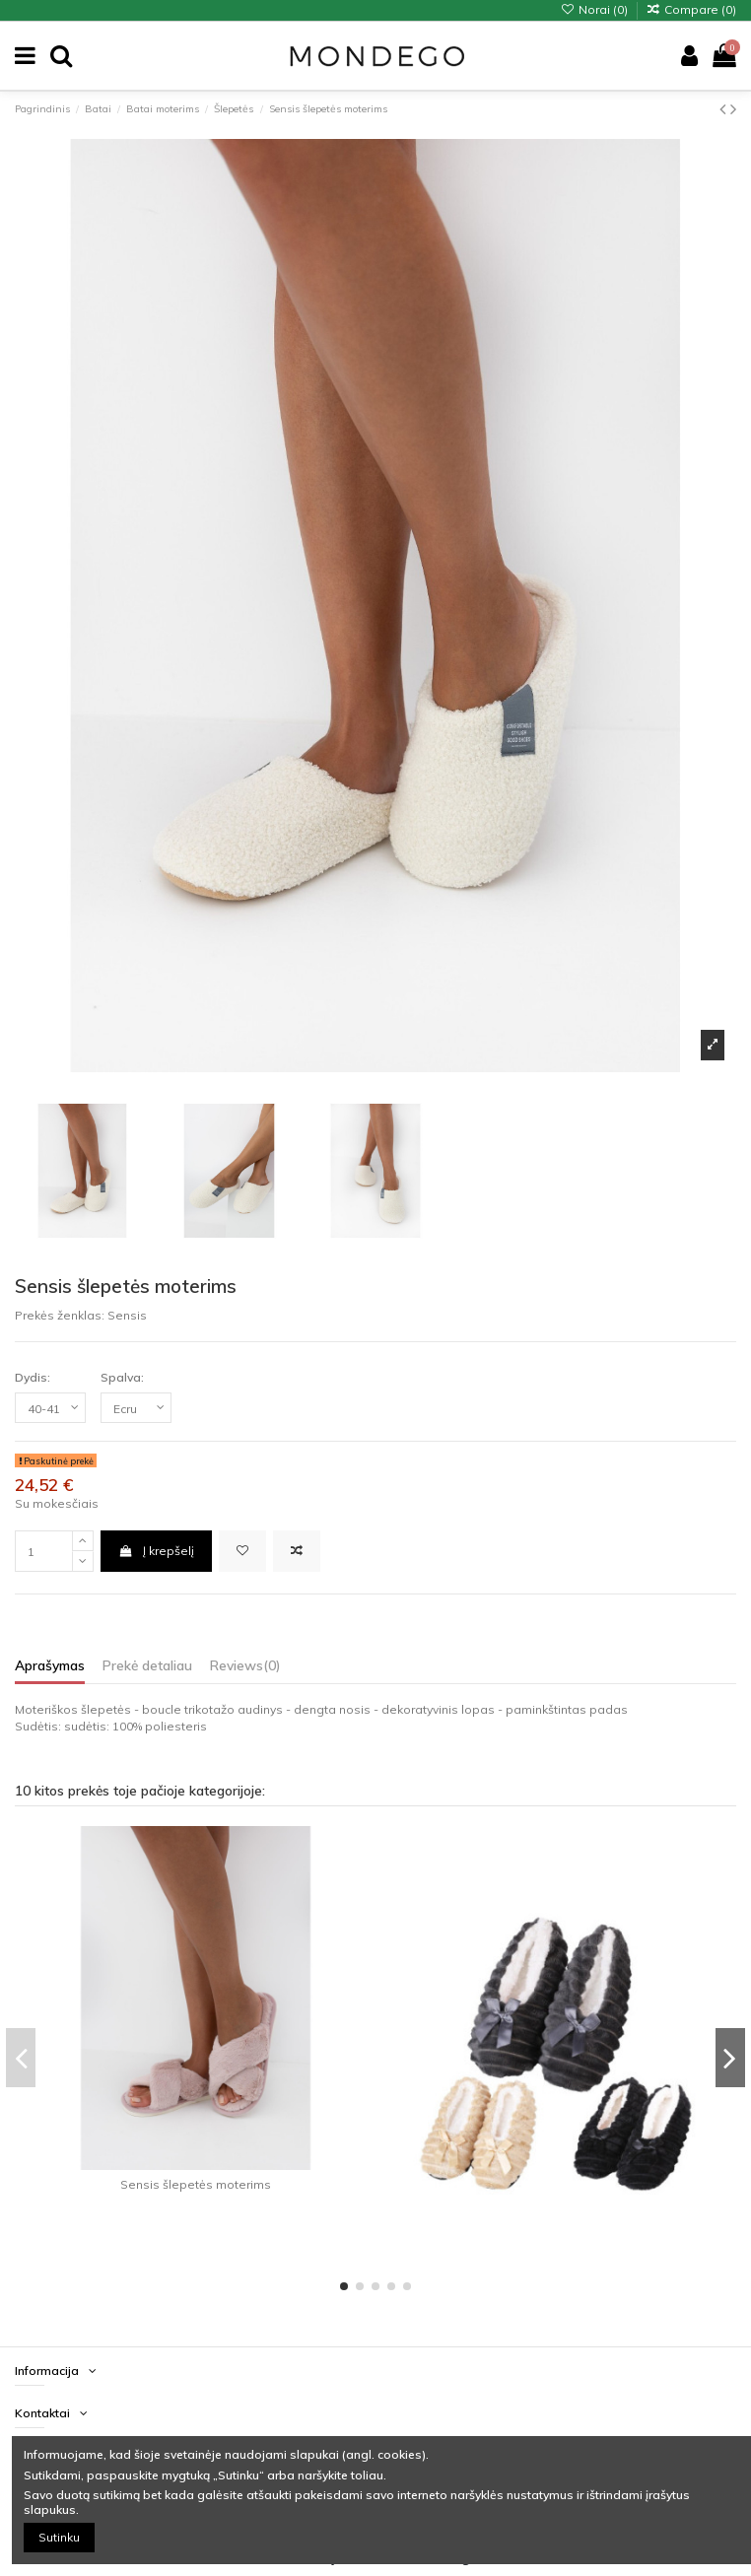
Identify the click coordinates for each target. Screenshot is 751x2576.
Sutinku (59, 2537)
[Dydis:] (50, 1408)
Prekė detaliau (147, 1665)
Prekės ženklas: (59, 1315)
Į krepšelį (155, 1550)
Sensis (127, 1315)
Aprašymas (50, 1665)
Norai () (595, 9)
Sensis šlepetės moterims (195, 2184)
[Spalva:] (136, 1408)
